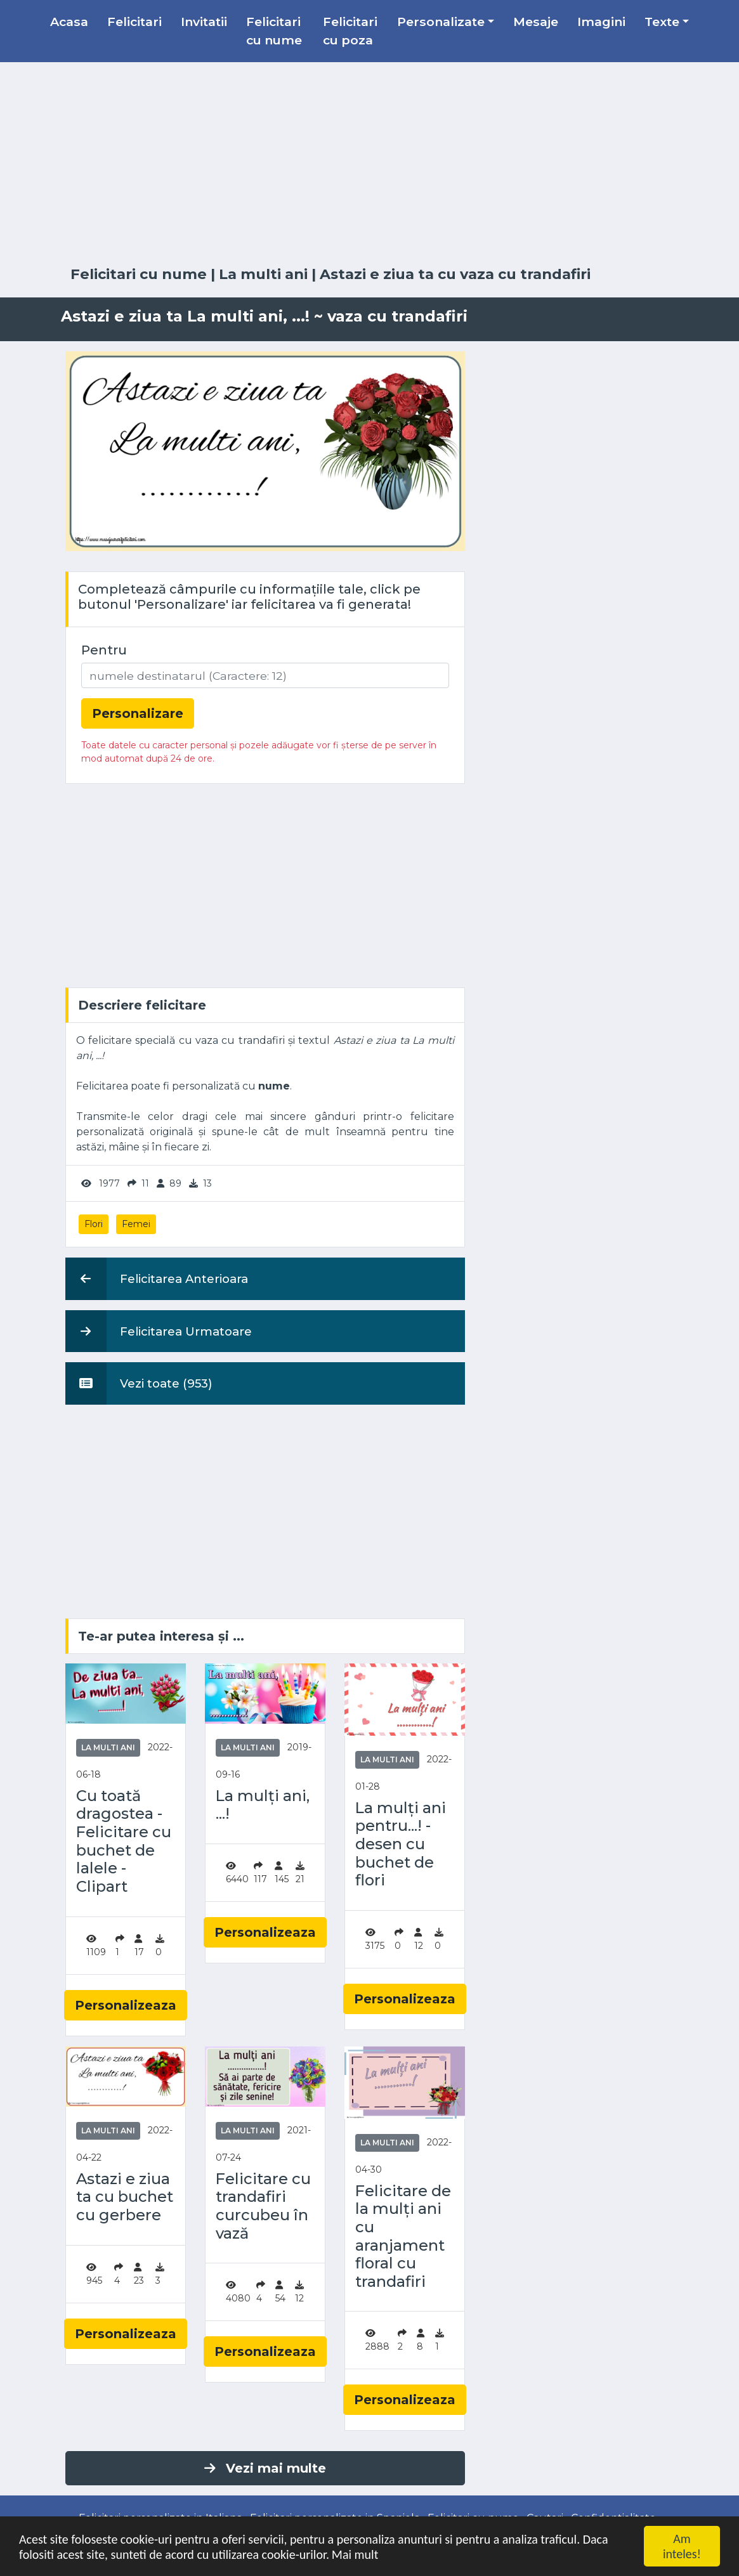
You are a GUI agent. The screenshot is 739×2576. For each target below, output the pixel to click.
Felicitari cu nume (274, 31)
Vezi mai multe (265, 2468)
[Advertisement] (370, 164)
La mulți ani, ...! (263, 1805)
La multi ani (263, 274)
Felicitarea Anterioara (156, 1278)
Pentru (104, 650)
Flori (93, 1224)
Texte (661, 21)
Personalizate (441, 21)
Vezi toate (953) (139, 1383)
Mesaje (535, 21)
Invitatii (204, 21)
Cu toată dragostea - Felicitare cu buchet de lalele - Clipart (123, 1841)
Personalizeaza (125, 2005)
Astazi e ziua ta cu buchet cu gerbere (124, 2197)
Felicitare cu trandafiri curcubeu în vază (263, 2206)
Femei (136, 1224)
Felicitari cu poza (350, 31)
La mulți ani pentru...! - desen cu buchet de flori (400, 1844)
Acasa (69, 21)
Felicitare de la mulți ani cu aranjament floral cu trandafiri (403, 2236)
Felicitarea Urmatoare (158, 1331)
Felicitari (134, 21)
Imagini (601, 21)
